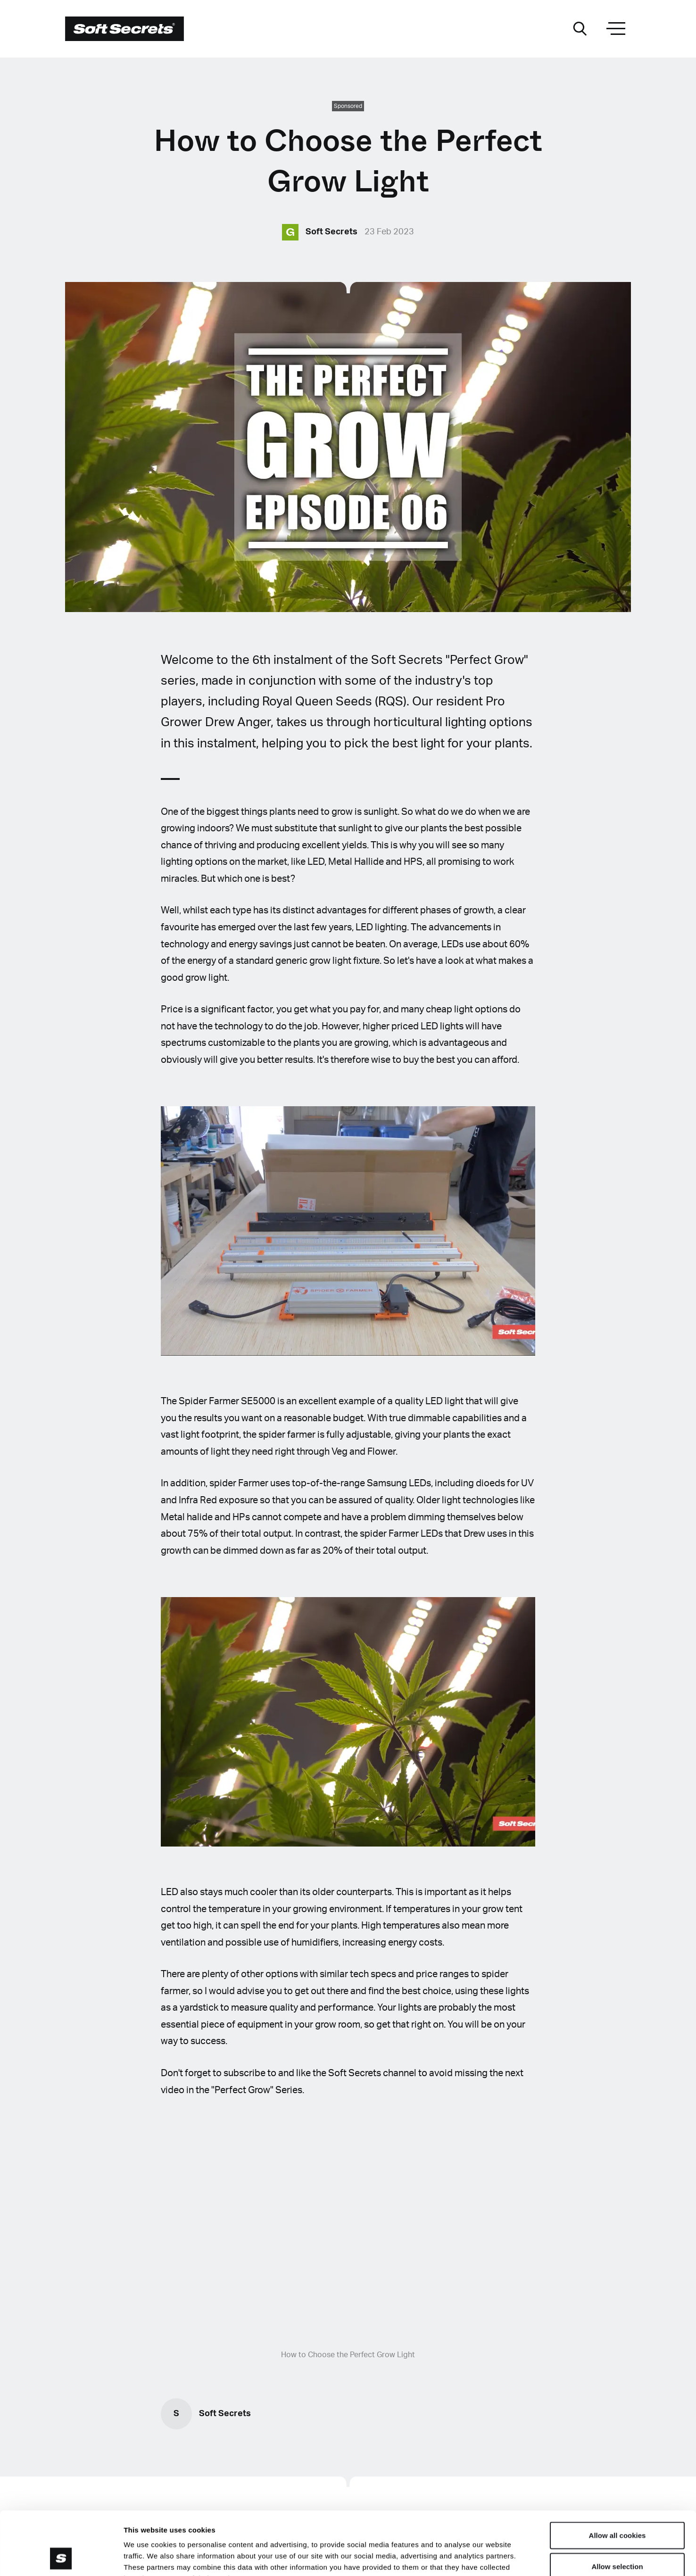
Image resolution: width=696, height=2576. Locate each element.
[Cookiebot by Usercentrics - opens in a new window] (61, 2558)
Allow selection (617, 2507)
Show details (495, 2557)
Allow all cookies (617, 2476)
